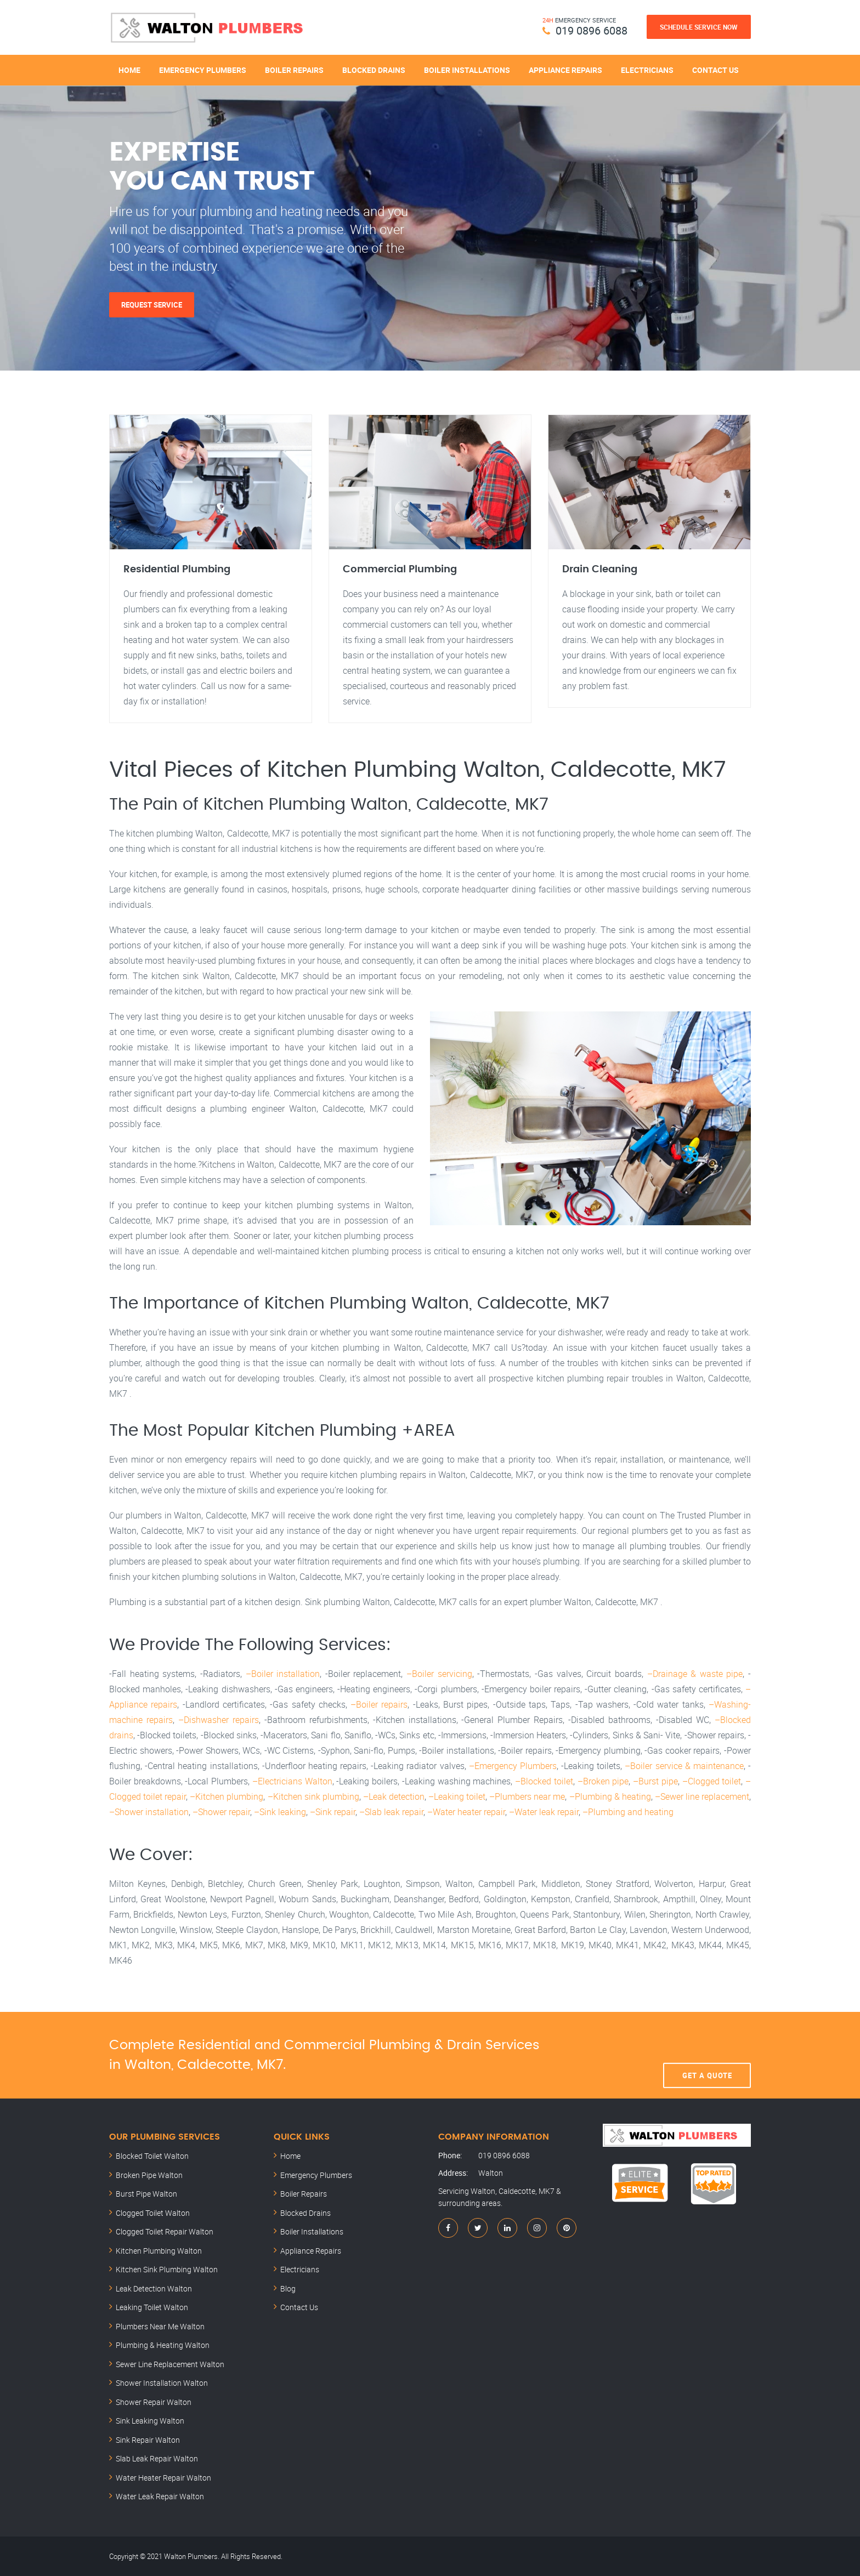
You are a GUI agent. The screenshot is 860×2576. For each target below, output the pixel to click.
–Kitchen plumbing (226, 1796)
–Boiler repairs (379, 1704)
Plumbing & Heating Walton (163, 2345)
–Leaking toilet (456, 1796)
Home (129, 70)
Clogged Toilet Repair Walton (164, 2231)
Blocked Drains (373, 70)
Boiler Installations (467, 70)
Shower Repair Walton (153, 2402)
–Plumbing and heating (628, 1812)
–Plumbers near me (527, 1796)
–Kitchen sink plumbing (313, 1796)
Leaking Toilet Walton (152, 2307)
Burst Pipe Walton (146, 2193)
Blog (288, 2288)
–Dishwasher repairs (218, 1720)
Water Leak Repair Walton (160, 2496)
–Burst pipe (655, 1781)
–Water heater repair (466, 1812)
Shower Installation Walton (162, 2383)
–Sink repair (332, 1812)
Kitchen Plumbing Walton (159, 2250)
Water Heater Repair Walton (163, 2477)
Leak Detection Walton (154, 2288)
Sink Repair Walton (148, 2440)
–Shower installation (149, 1812)
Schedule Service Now (699, 26)
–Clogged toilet (712, 1781)
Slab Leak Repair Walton (157, 2458)
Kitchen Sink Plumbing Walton (167, 2269)
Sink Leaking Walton (150, 2420)
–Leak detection (394, 1796)
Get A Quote (707, 2055)
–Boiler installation (283, 1674)
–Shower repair (221, 1812)
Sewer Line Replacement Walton (170, 2364)
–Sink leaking (280, 1812)
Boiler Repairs (294, 70)
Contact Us (715, 70)
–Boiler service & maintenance (684, 1766)
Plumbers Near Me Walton (160, 2326)
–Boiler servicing (439, 1674)
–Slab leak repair (391, 1812)
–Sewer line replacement (702, 1796)
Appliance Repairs (565, 70)
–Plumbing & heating (610, 1796)
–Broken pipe (603, 1781)
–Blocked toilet (544, 1781)
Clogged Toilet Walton (153, 2213)
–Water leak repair (544, 1812)
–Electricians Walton (292, 1781)
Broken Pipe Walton (149, 2175)
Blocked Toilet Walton (152, 2156)
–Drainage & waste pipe (695, 1674)
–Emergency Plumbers (513, 1766)
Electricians (647, 70)
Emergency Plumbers (202, 70)
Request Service (151, 305)
